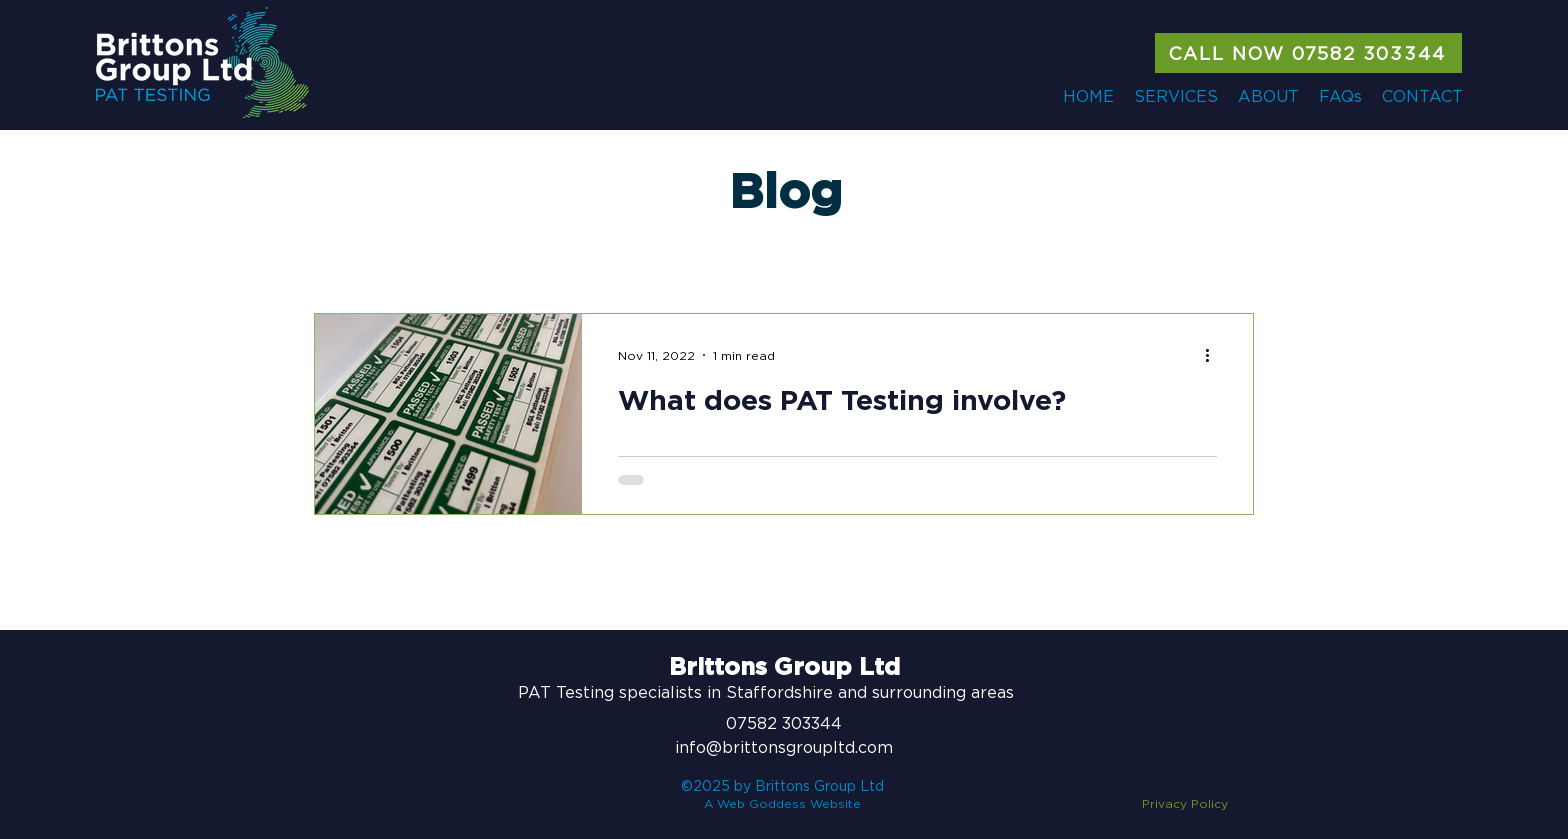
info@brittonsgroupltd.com (784, 747)
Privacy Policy (1185, 803)
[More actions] (1214, 355)
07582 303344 (784, 723)
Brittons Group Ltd (784, 668)
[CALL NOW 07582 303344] (1308, 53)
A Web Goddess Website (782, 803)
